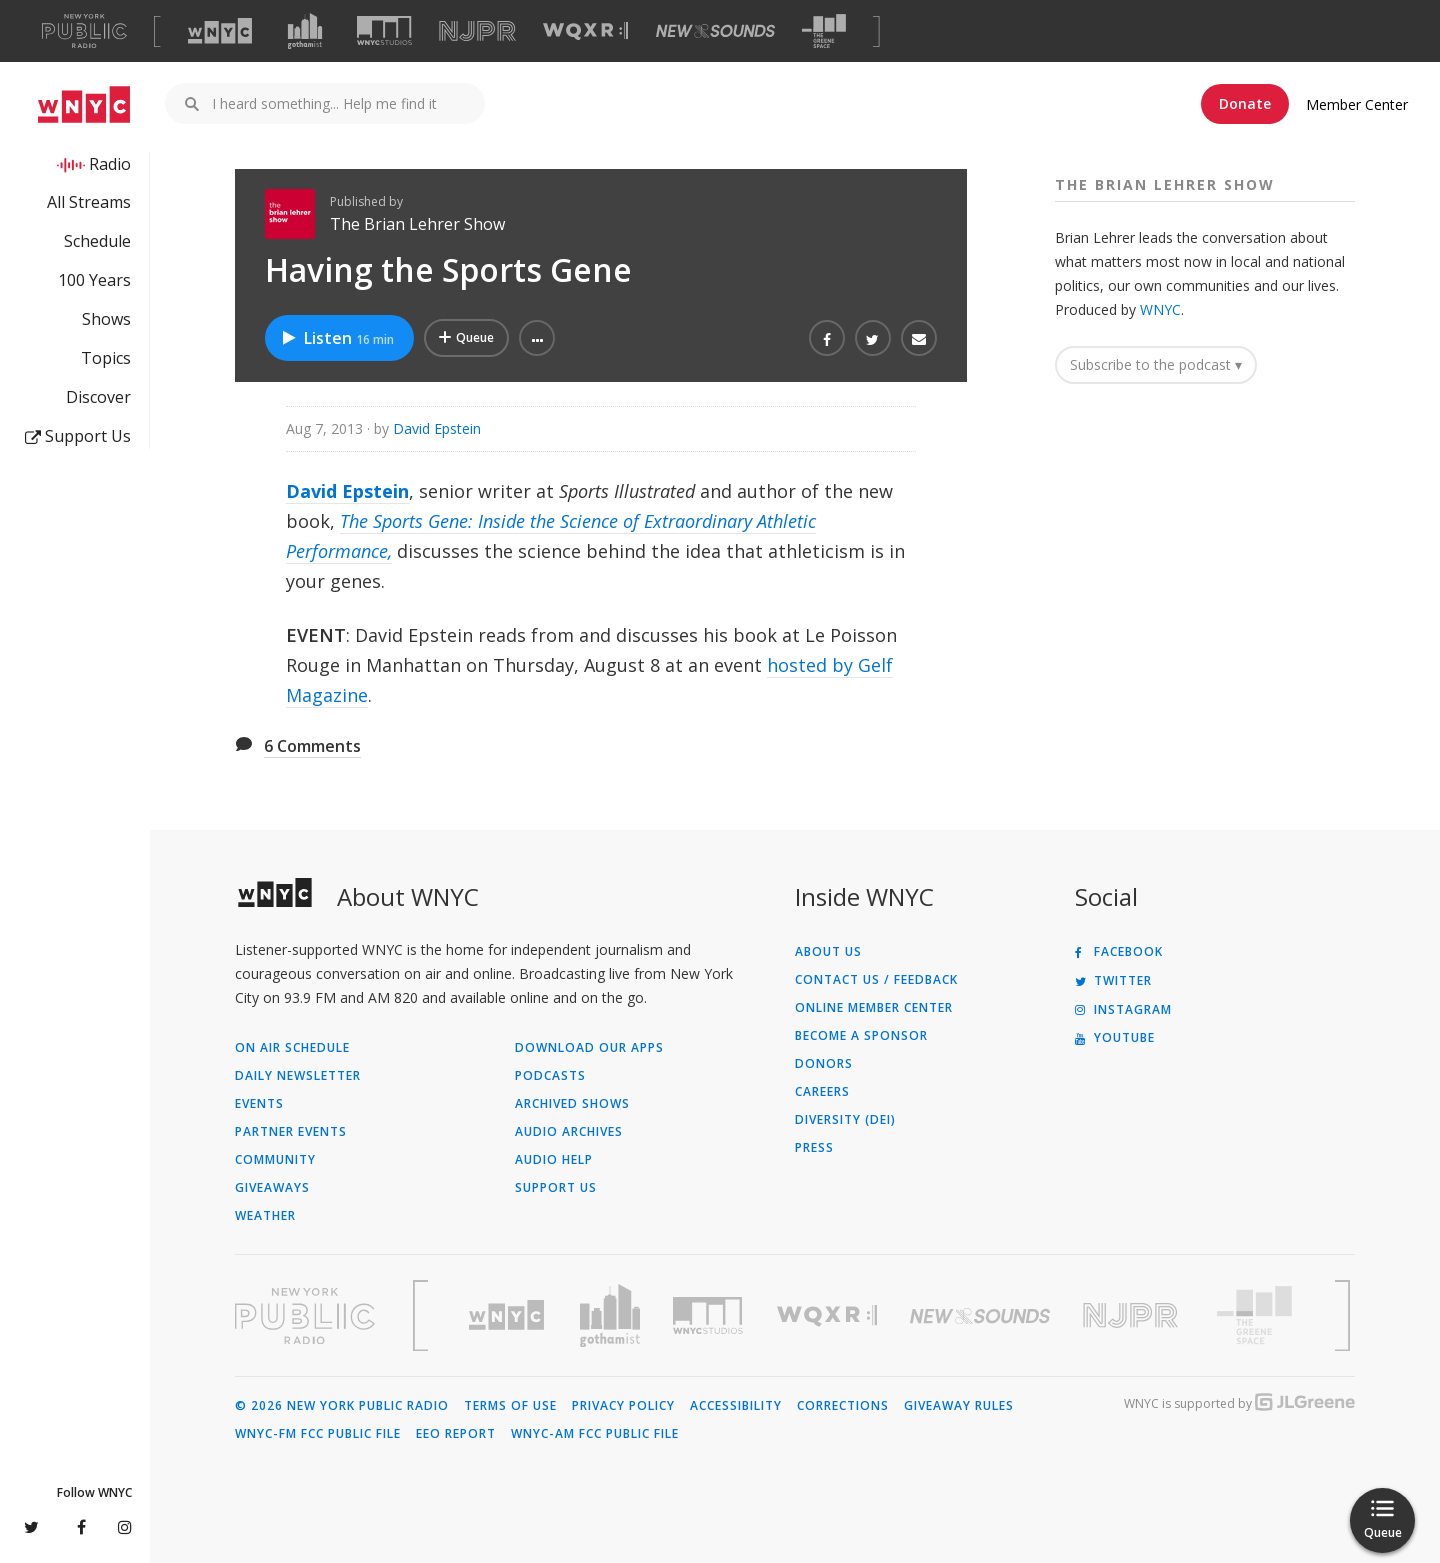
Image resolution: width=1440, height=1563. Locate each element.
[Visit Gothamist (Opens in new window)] (305, 31)
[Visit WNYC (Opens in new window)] (220, 31)
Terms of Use (510, 1406)
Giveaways (272, 1188)
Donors (824, 1064)
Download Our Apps (589, 1048)
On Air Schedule (292, 1048)
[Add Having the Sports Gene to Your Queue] (466, 338)
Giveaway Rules (959, 1406)
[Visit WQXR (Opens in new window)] (585, 31)
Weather (265, 1216)
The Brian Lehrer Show (417, 224)
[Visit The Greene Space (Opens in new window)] (824, 31)
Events (259, 1104)
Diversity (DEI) (845, 1120)
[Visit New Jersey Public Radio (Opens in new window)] (1133, 1315)
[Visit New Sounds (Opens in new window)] (715, 31)
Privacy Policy (623, 1406)
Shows (106, 319)
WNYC (1160, 309)
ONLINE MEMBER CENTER (874, 1008)
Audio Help (554, 1160)
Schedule (97, 241)
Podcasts (550, 1076)
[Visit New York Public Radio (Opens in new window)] (305, 1316)
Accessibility (736, 1406)
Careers (822, 1092)
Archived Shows (572, 1104)
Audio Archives (569, 1132)
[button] (537, 338)
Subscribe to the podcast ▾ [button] (1156, 364)
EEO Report (456, 1434)
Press (814, 1148)
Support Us (78, 436)
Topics (106, 358)
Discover (98, 397)
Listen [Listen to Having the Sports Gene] (337, 338)
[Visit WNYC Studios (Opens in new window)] (384, 30)
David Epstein (437, 428)
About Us (828, 952)
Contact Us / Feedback (876, 980)
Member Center (1357, 104)
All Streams (89, 202)
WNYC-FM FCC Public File (318, 1434)
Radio (110, 164)
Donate (1245, 103)
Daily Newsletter (298, 1076)
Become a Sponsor (861, 1036)
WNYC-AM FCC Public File (595, 1434)
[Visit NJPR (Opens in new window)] (477, 31)
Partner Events (291, 1132)
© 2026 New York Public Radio (342, 1406)
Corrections (843, 1406)
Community (275, 1160)
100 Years (94, 280)
